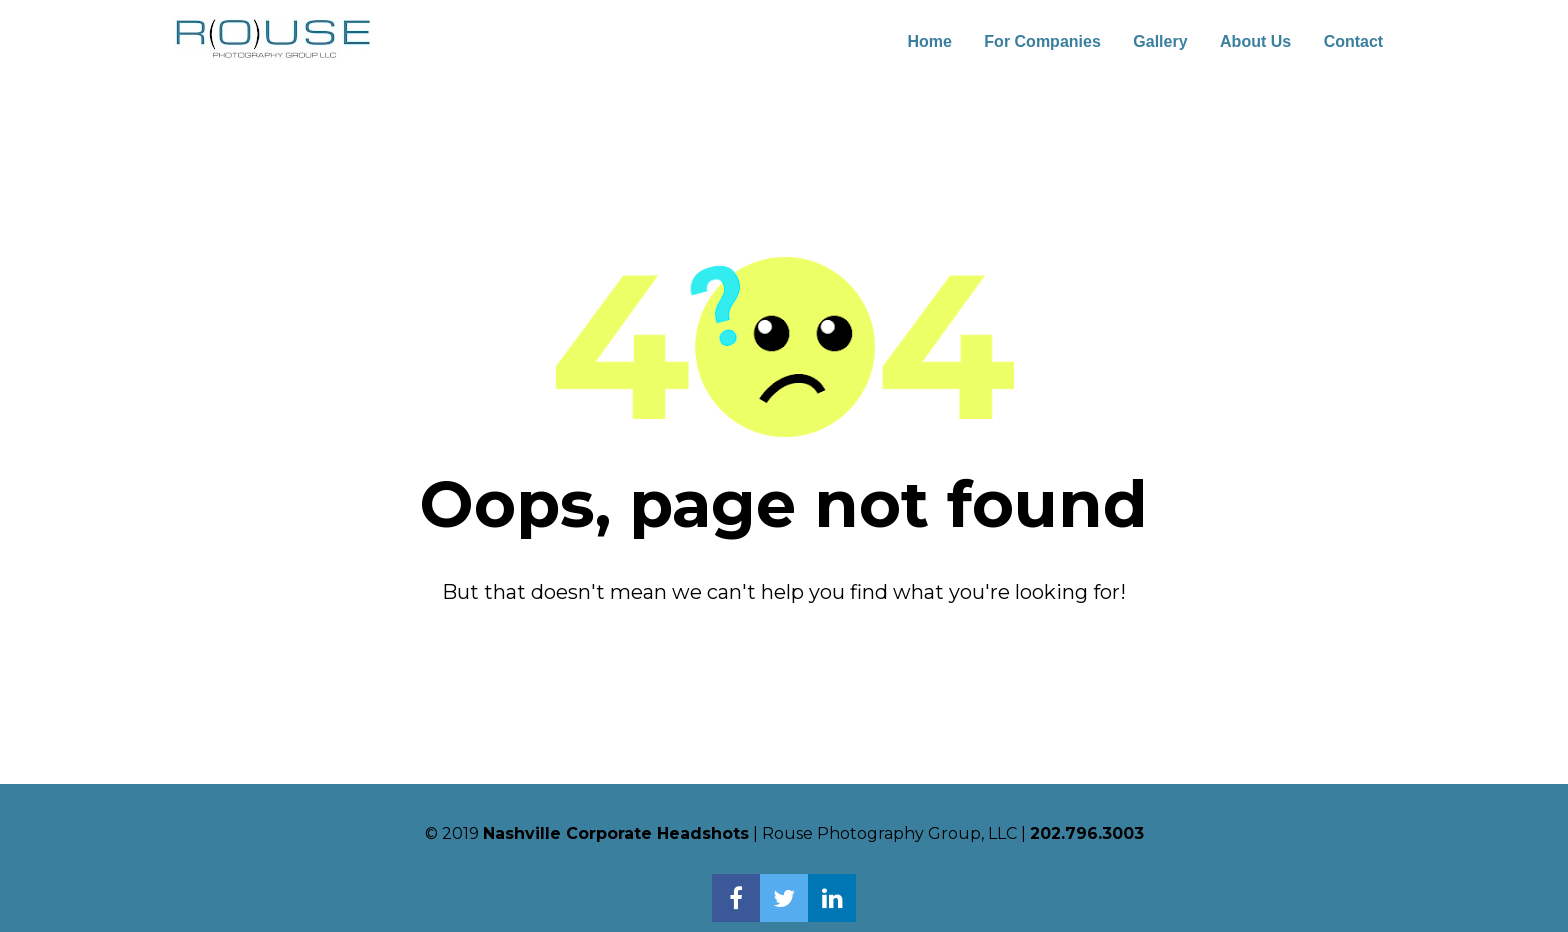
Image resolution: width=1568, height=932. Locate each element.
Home (929, 41)
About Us (1255, 41)
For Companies (1042, 41)
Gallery (1160, 41)
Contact (1354, 41)
